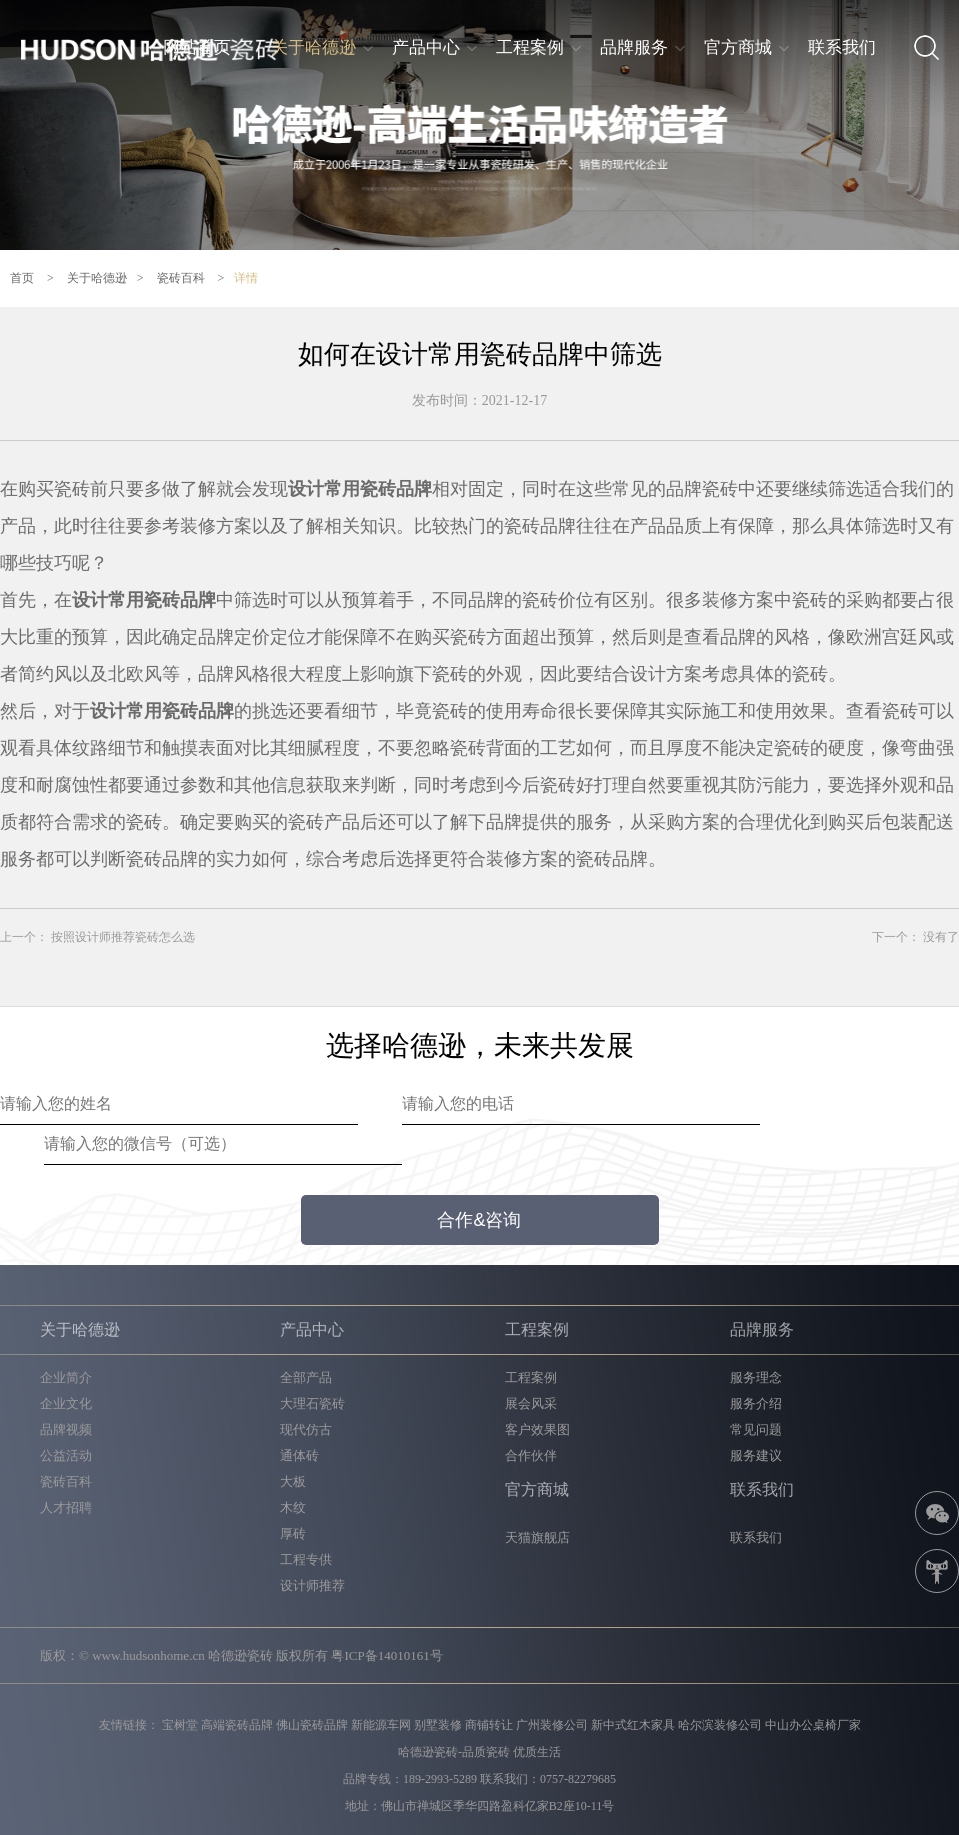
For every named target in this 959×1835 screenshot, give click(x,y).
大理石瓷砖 (312, 1403)
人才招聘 (66, 1507)
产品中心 (426, 47)
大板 (293, 1481)
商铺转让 (489, 1725)
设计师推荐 (312, 1585)
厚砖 (293, 1533)
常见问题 (756, 1429)
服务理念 (756, 1377)
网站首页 (197, 47)
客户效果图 (537, 1429)
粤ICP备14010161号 (386, 1655)
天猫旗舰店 (537, 1537)
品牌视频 (66, 1429)
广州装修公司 (552, 1725)
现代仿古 (306, 1429)
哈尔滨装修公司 (720, 1725)
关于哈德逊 (313, 47)
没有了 (941, 937)
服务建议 (756, 1455)
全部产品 (306, 1377)
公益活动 (66, 1455)
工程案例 (530, 47)
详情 (246, 278)
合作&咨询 (479, 1220)
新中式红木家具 (633, 1725)
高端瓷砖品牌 (237, 1725)
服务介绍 (756, 1403)
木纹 (293, 1507)
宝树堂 (180, 1725)
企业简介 (66, 1377)
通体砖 (299, 1455)
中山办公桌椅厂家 (813, 1725)
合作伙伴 (531, 1455)
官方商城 (738, 47)
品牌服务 (634, 47)
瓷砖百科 (181, 278)
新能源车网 (381, 1725)
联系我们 (842, 47)
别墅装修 (438, 1725)
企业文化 (66, 1403)
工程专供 (306, 1559)
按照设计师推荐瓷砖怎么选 (123, 937)
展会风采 (531, 1403)
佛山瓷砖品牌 (312, 1725)
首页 (22, 278)
